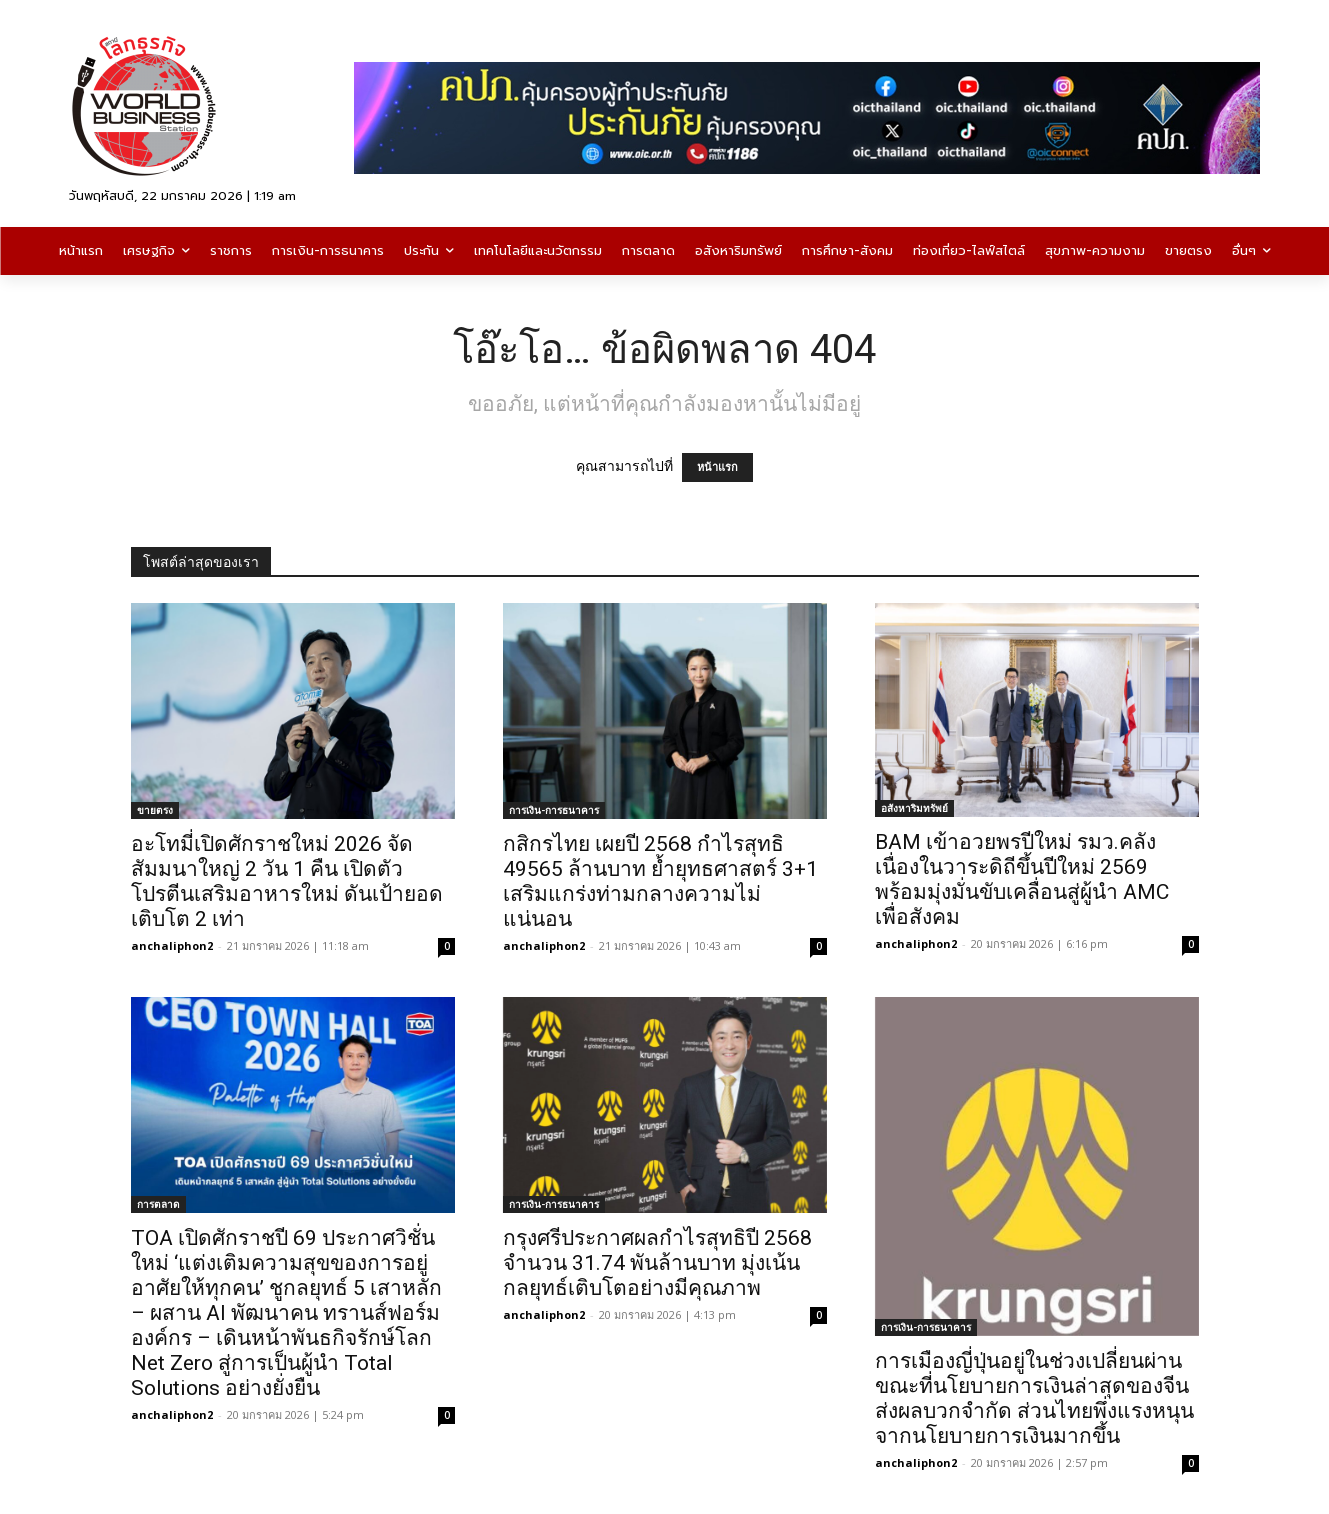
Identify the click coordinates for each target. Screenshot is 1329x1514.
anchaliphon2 (172, 945)
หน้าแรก (717, 467)
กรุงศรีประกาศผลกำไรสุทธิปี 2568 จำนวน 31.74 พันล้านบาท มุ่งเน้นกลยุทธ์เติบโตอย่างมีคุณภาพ (657, 1263)
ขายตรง (155, 810)
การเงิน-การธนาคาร (554, 810)
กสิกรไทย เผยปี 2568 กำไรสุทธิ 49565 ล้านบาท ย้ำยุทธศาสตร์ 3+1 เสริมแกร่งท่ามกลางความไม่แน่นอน (660, 881)
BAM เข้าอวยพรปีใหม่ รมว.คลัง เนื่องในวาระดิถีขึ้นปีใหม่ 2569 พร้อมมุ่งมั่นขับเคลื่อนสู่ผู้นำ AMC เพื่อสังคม (1022, 879)
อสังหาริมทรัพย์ (914, 808)
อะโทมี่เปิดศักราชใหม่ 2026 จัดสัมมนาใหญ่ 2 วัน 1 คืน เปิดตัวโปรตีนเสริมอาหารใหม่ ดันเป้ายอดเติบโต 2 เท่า (287, 881)
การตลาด (158, 1204)
